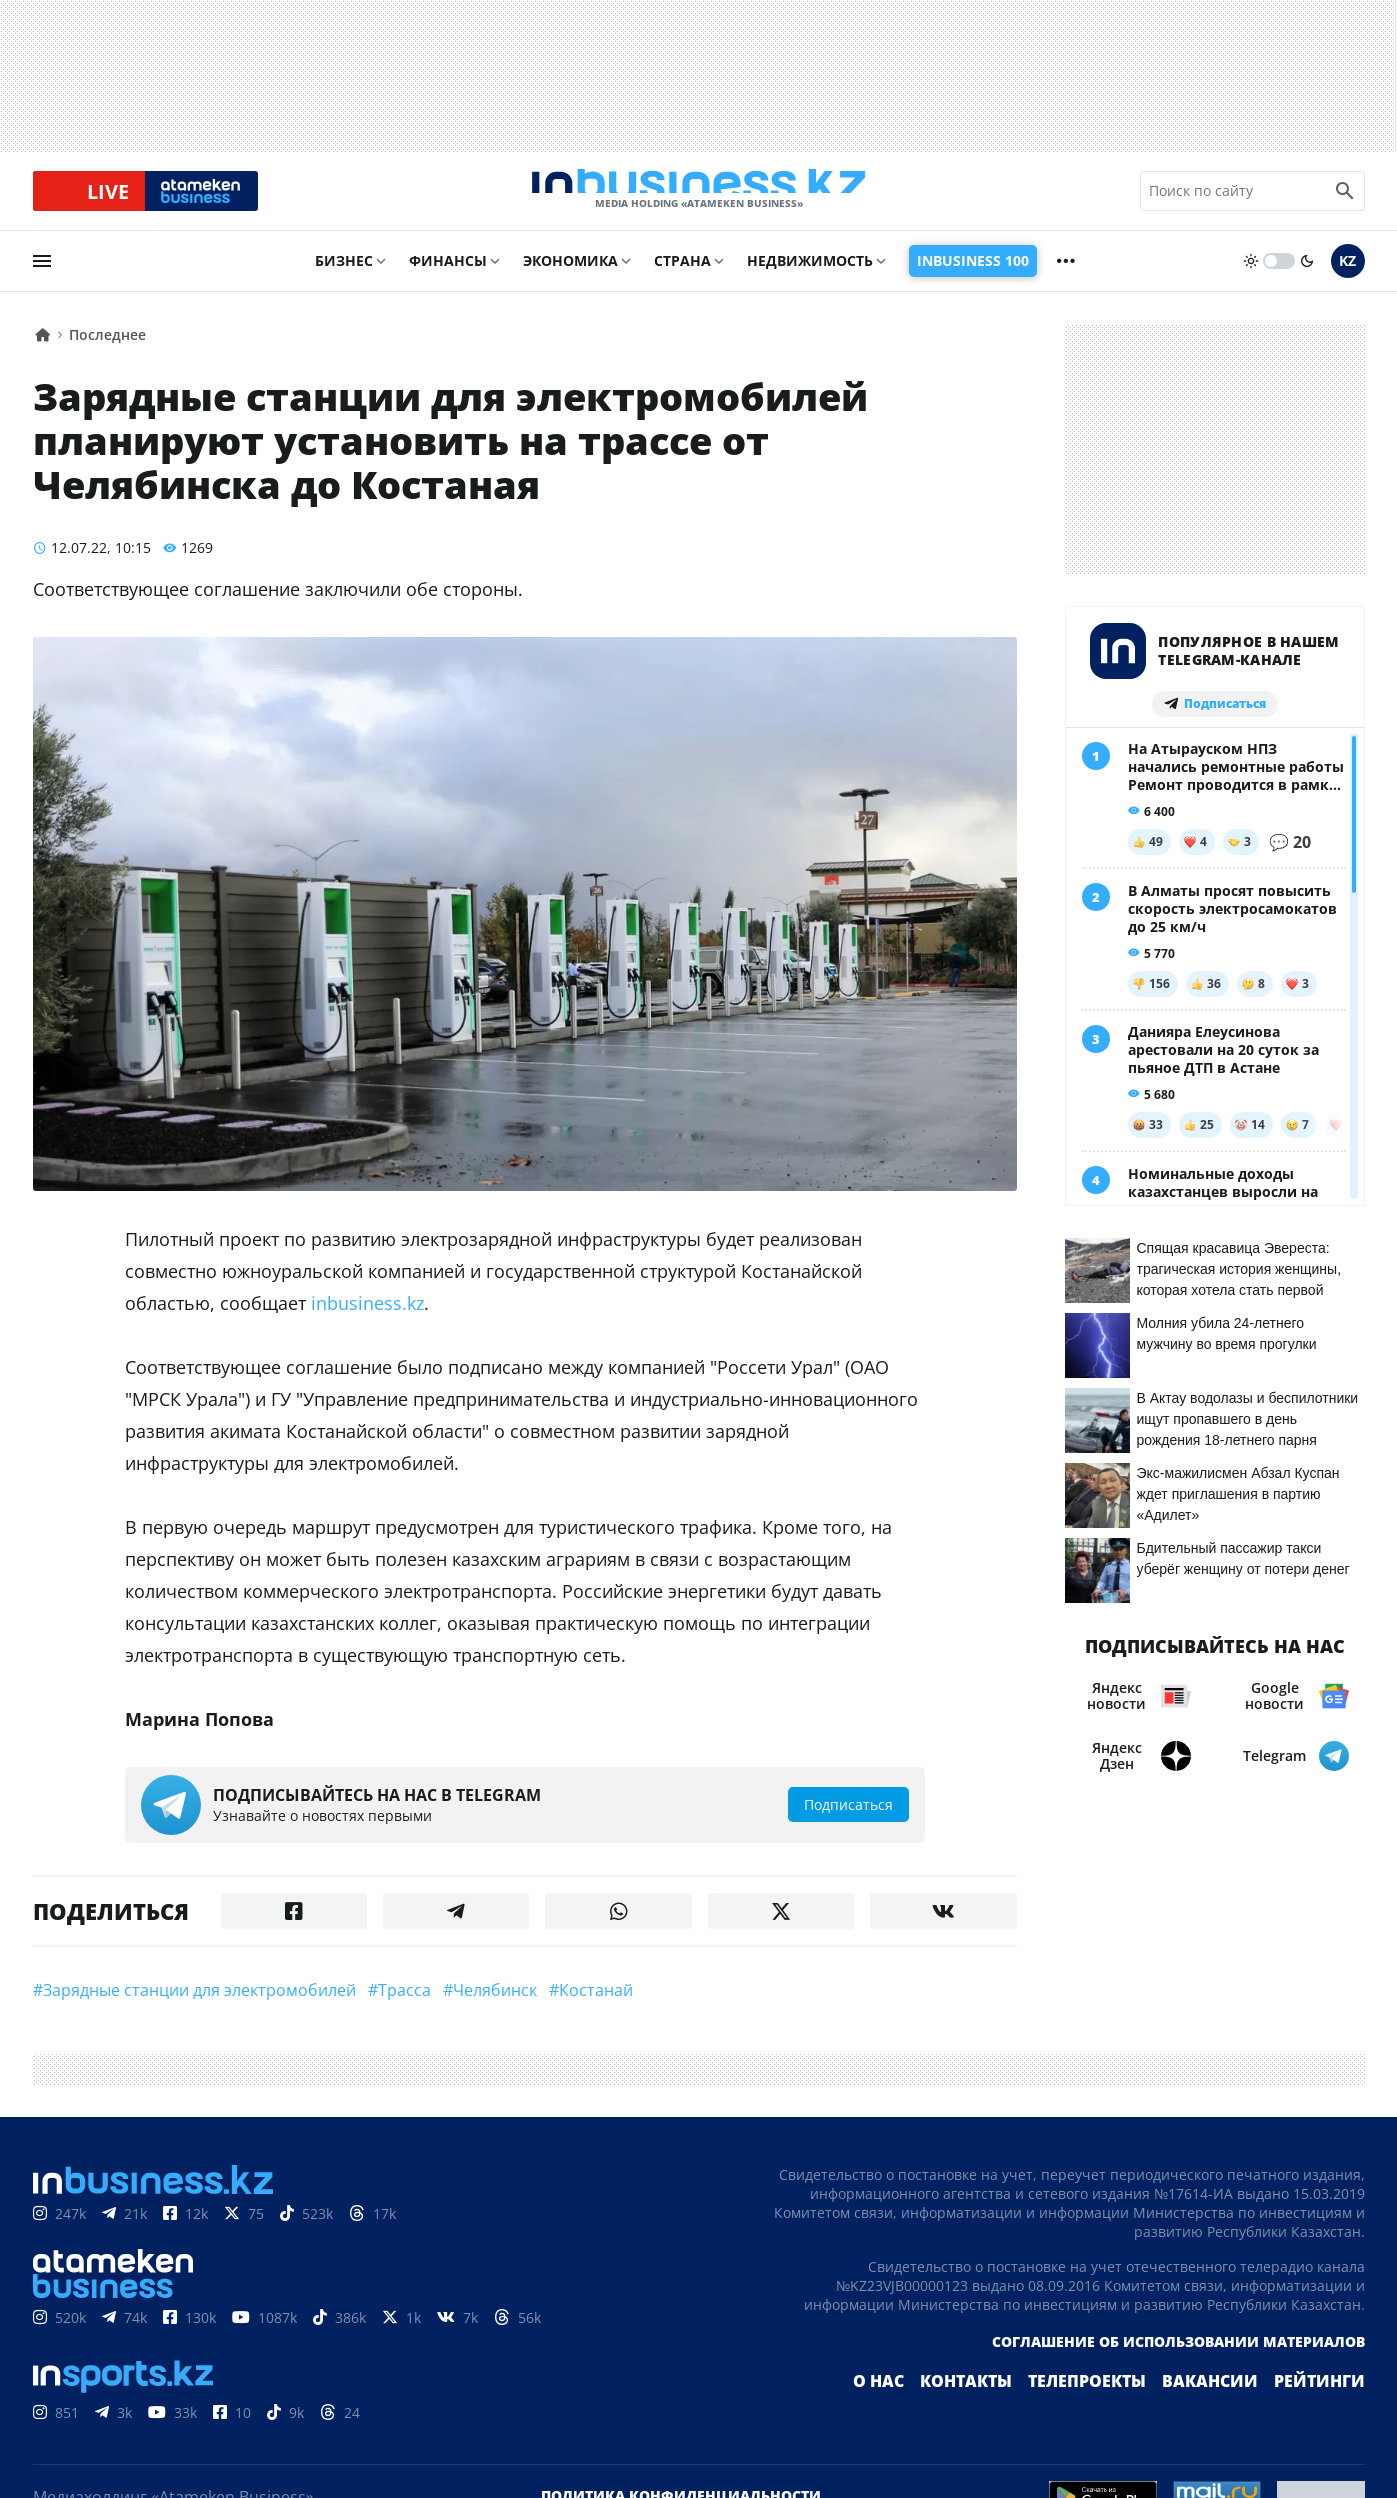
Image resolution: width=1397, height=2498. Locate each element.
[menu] (42, 277)
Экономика (570, 276)
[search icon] (1345, 199)
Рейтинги (1325, 2411)
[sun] (1251, 277)
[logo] (699, 199)
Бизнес (344, 276)
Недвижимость (810, 276)
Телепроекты (1118, 2411)
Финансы (448, 276)
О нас (930, 2411)
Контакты (1009, 2411)
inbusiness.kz (367, 1319)
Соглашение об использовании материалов (1178, 2371)
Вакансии (1227, 2411)
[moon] (1307, 277)
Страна (682, 276)
